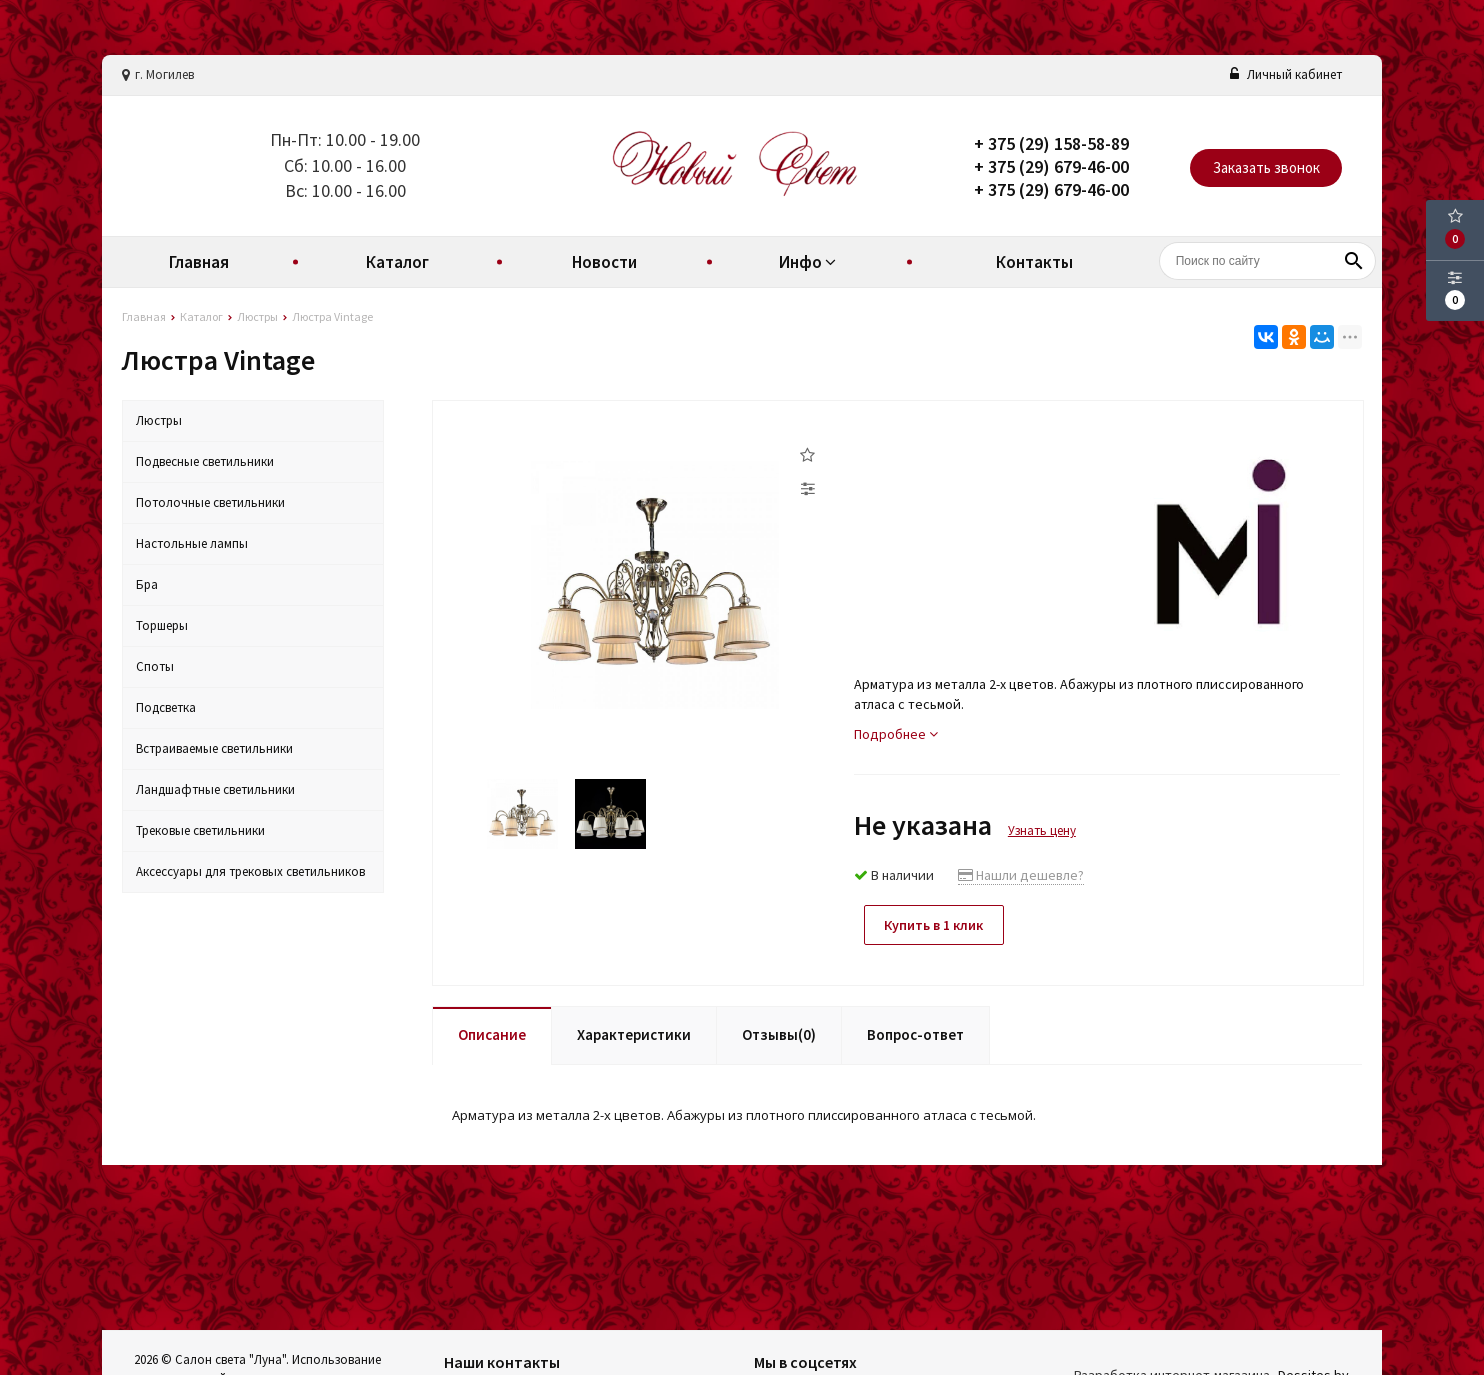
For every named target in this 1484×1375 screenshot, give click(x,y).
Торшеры (162, 625)
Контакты (1034, 262)
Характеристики (634, 1034)
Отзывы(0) (779, 1034)
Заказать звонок (1266, 167)
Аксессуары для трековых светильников (250, 871)
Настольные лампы (192, 543)
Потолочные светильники (210, 502)
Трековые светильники (200, 830)
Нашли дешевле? (1021, 875)
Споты (155, 666)
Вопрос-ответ (915, 1034)
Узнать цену (1042, 830)
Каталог (397, 262)
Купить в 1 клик (934, 925)
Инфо (810, 262)
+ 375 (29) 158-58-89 (1051, 143)
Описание (492, 1034)
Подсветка (166, 707)
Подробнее (896, 734)
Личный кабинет (1286, 74)
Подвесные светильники (205, 461)
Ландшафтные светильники (215, 789)
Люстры (159, 420)
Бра (147, 584)
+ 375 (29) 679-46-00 (1051, 166)
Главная (199, 262)
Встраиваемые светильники (214, 748)
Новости (604, 262)
